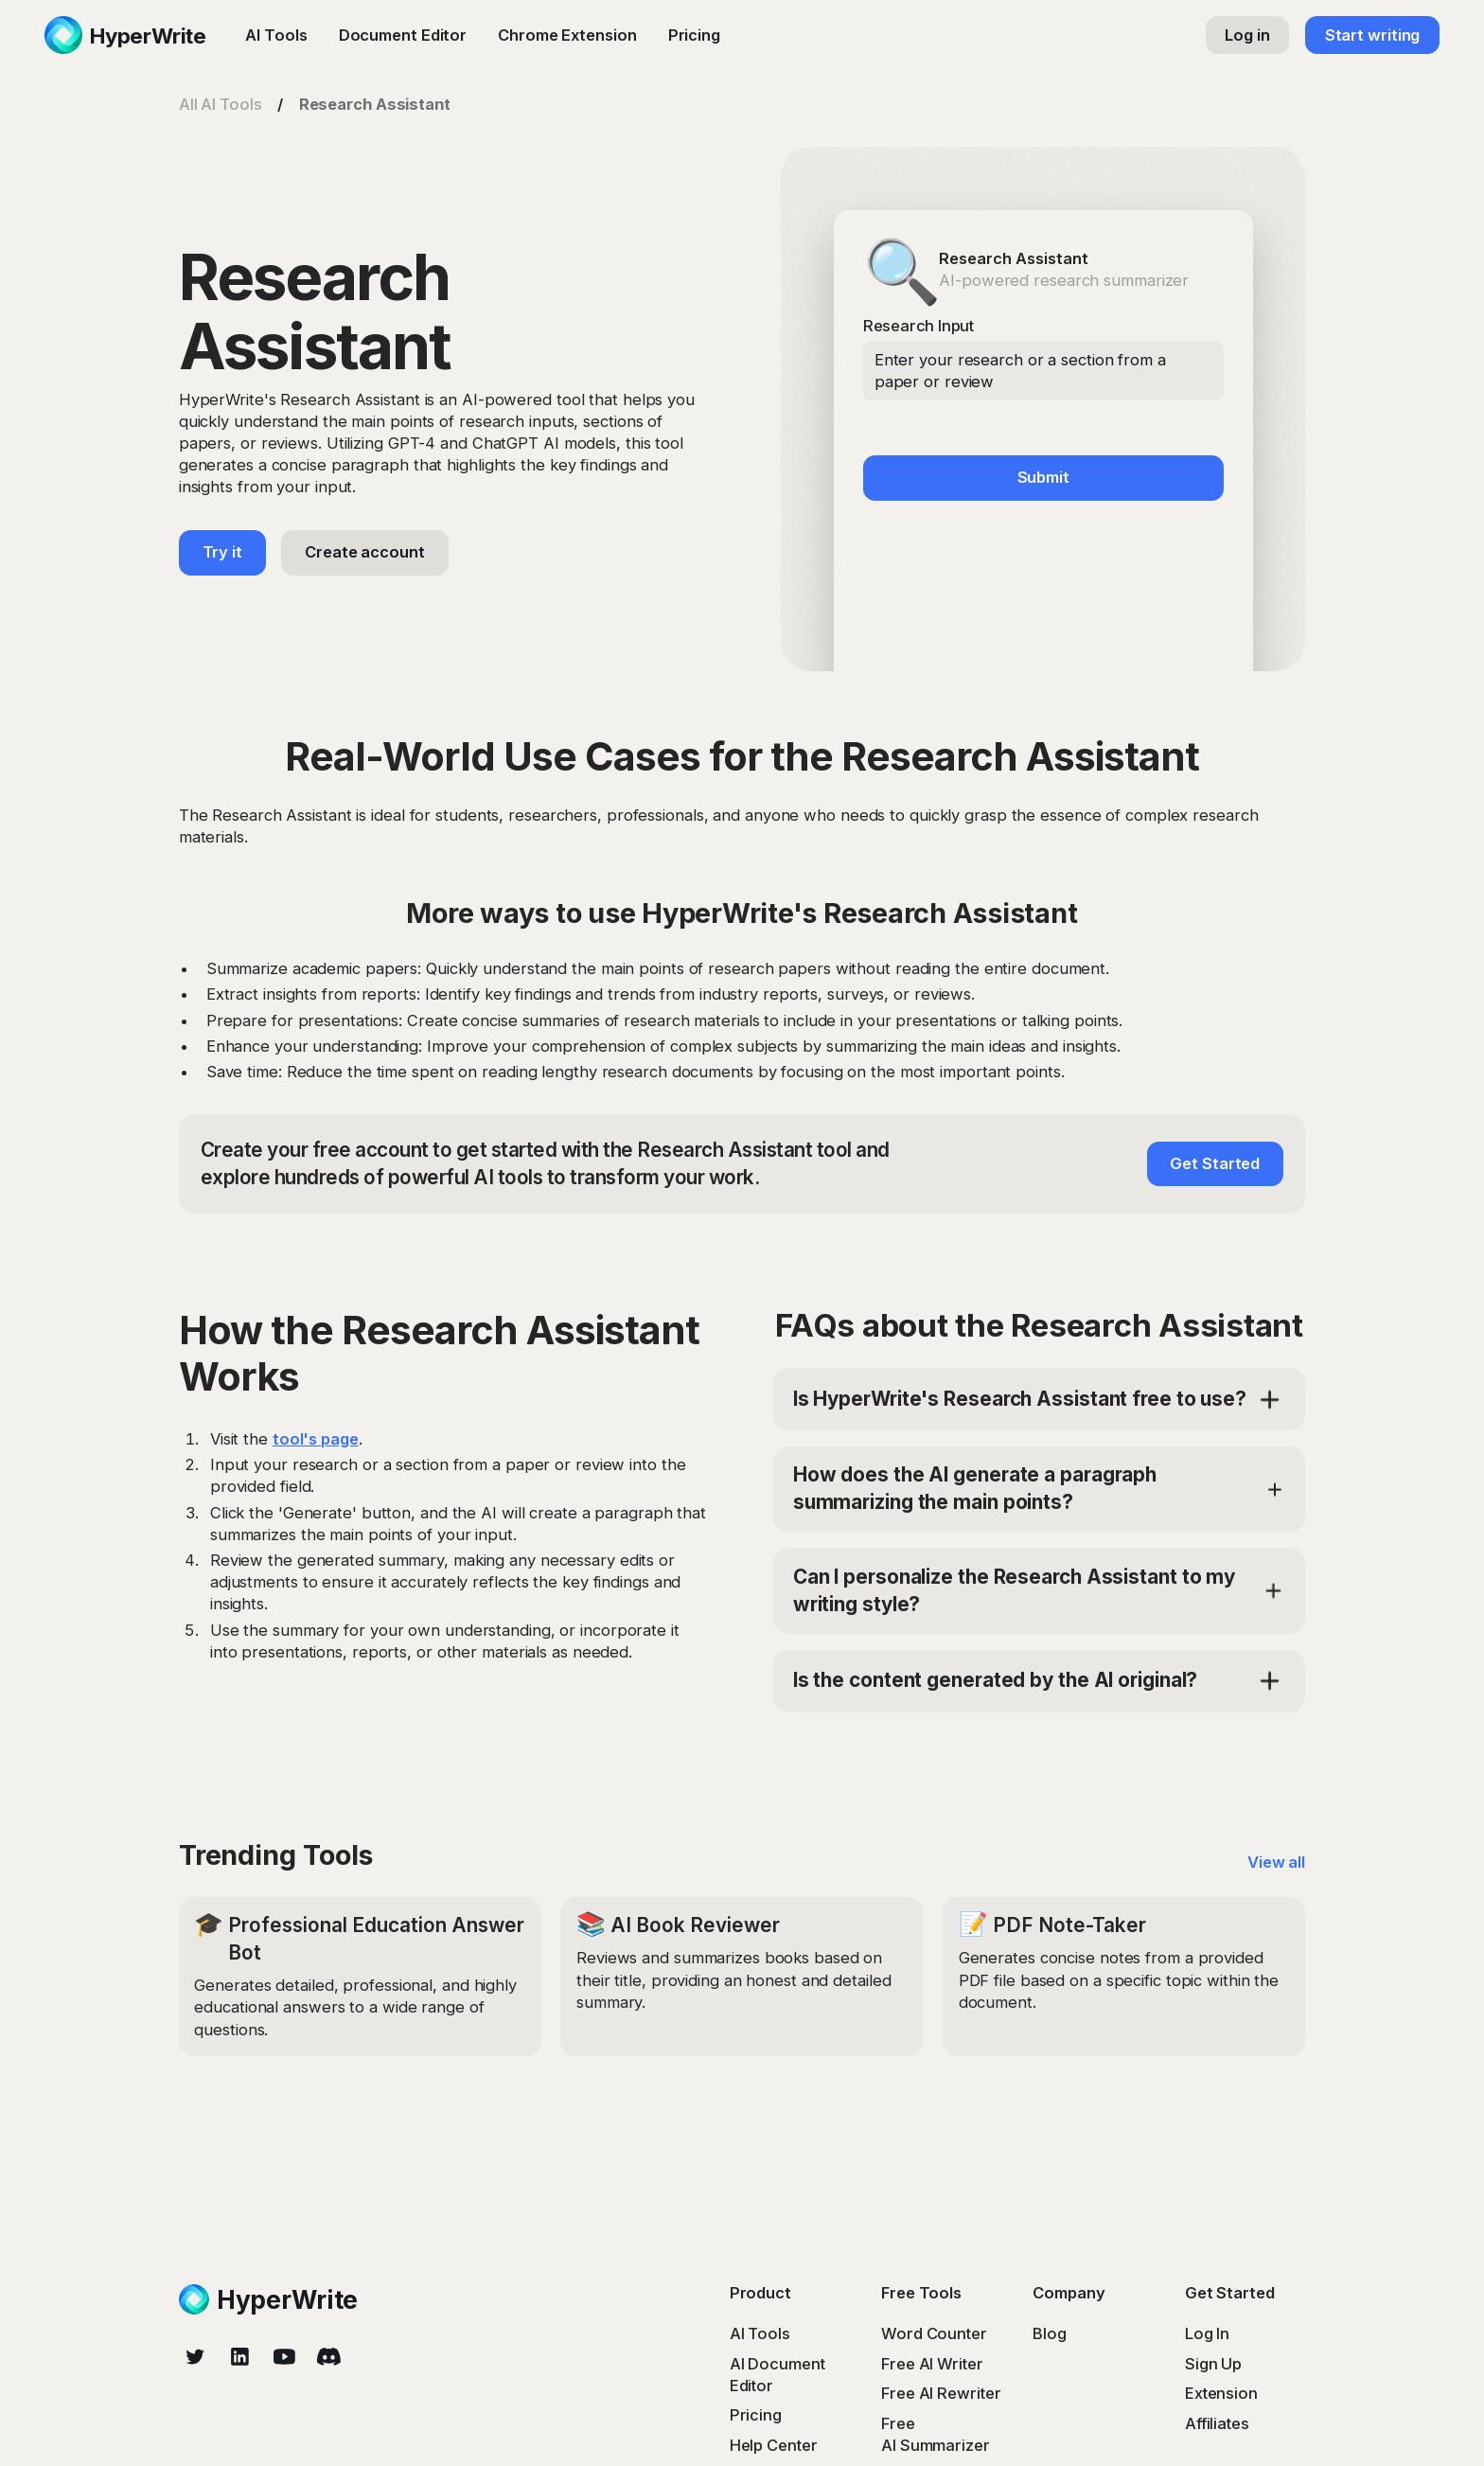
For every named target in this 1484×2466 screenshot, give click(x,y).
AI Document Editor (777, 2374)
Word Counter (934, 2333)
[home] (125, 35)
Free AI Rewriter (940, 2393)
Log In (1207, 2333)
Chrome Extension (567, 35)
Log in (1247, 35)
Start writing (1373, 35)
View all (1276, 1862)
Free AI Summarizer (935, 2434)
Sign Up (1213, 2363)
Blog (1050, 2333)
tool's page (316, 1438)
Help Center (774, 2445)
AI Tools (276, 35)
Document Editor (403, 35)
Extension (1221, 2393)
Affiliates (1217, 2423)
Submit (1043, 477)
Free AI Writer (932, 2363)
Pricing (694, 35)
